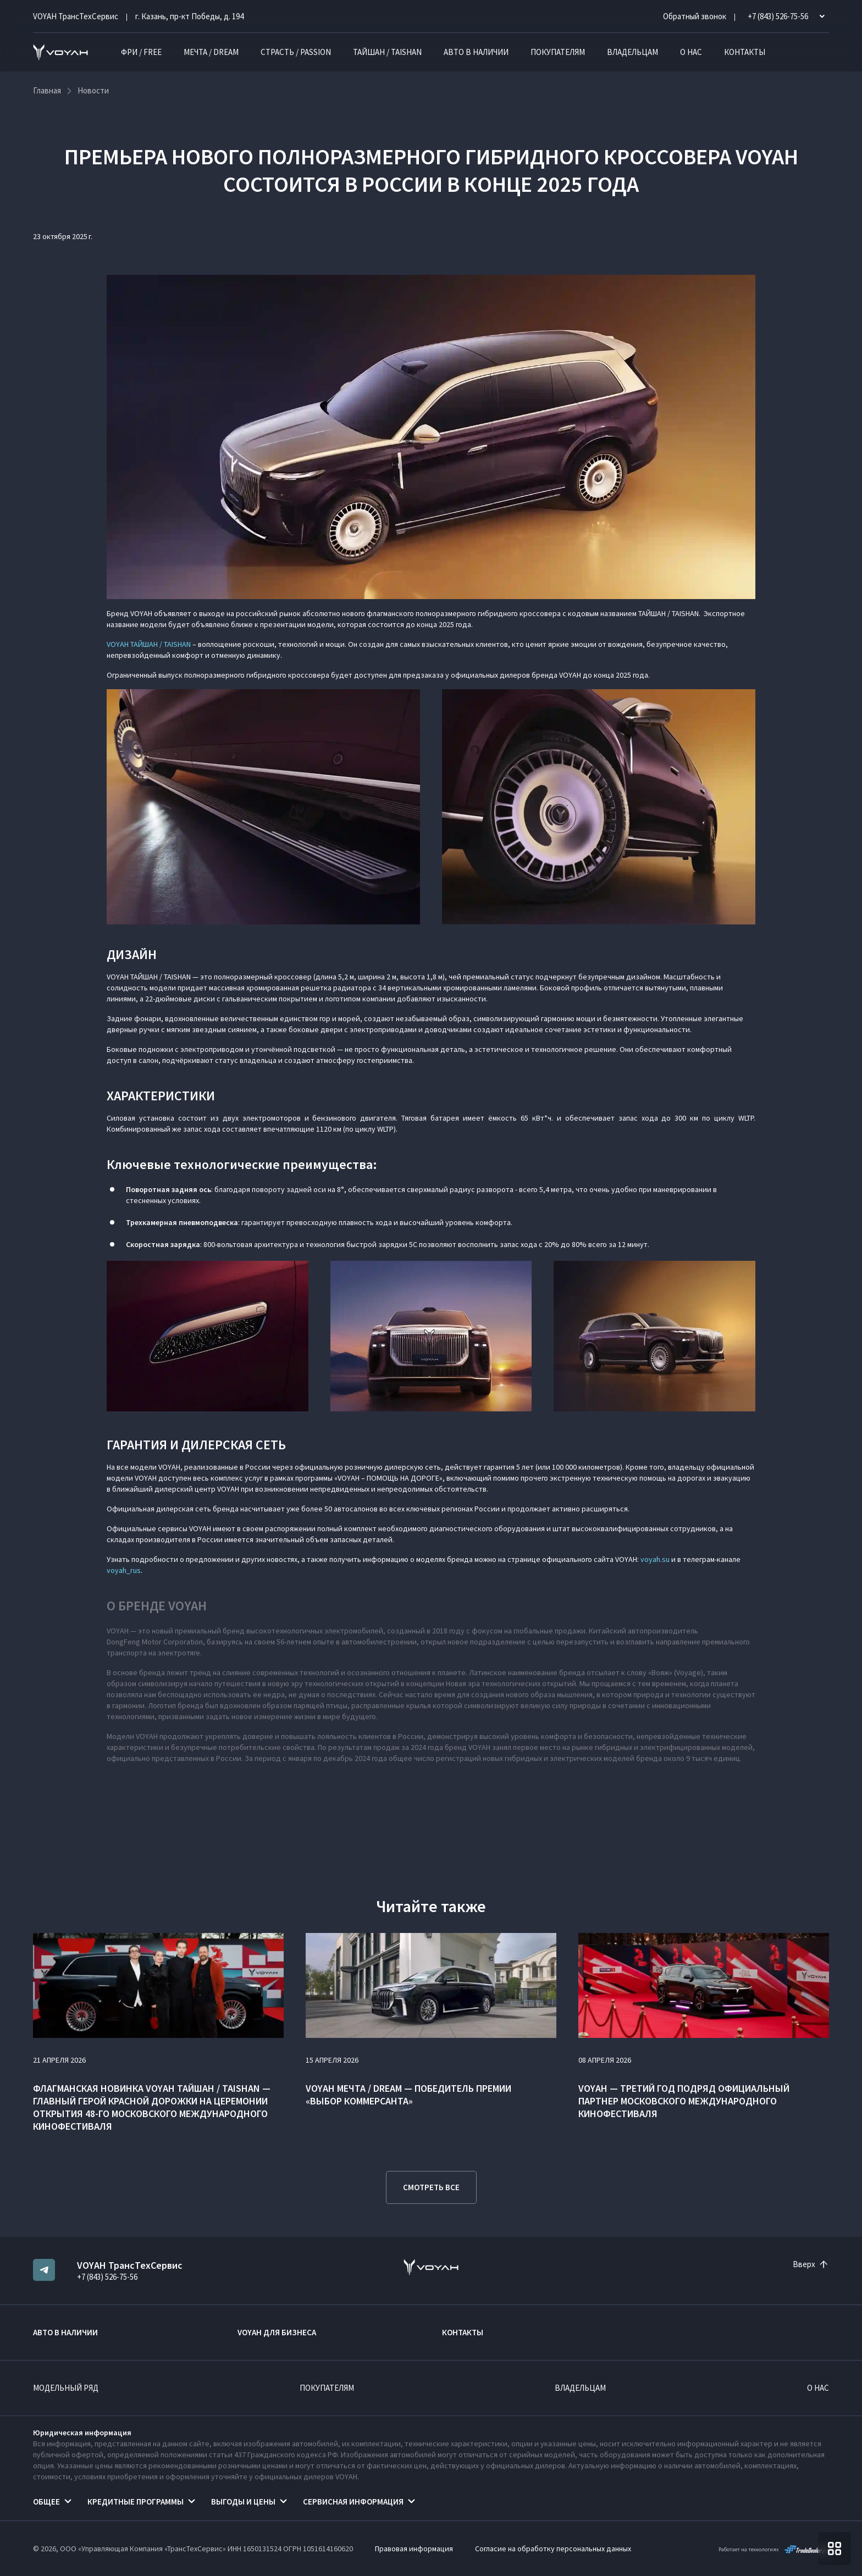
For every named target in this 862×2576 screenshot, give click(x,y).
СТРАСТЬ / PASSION (296, 52)
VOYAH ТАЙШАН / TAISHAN (149, 644)
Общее (46, 2501)
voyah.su (655, 1559)
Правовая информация (414, 2548)
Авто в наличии (476, 52)
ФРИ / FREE (141, 52)
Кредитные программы (135, 2501)
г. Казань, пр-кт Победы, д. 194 (189, 16)
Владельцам (632, 52)
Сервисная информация (353, 2501)
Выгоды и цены (243, 2501)
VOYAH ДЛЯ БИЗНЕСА (276, 2332)
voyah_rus (124, 1570)
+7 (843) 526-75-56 (107, 2277)
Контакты (744, 52)
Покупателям (558, 52)
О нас (691, 52)
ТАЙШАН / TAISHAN (387, 52)
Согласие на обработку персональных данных (553, 2548)
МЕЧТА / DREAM (211, 52)
